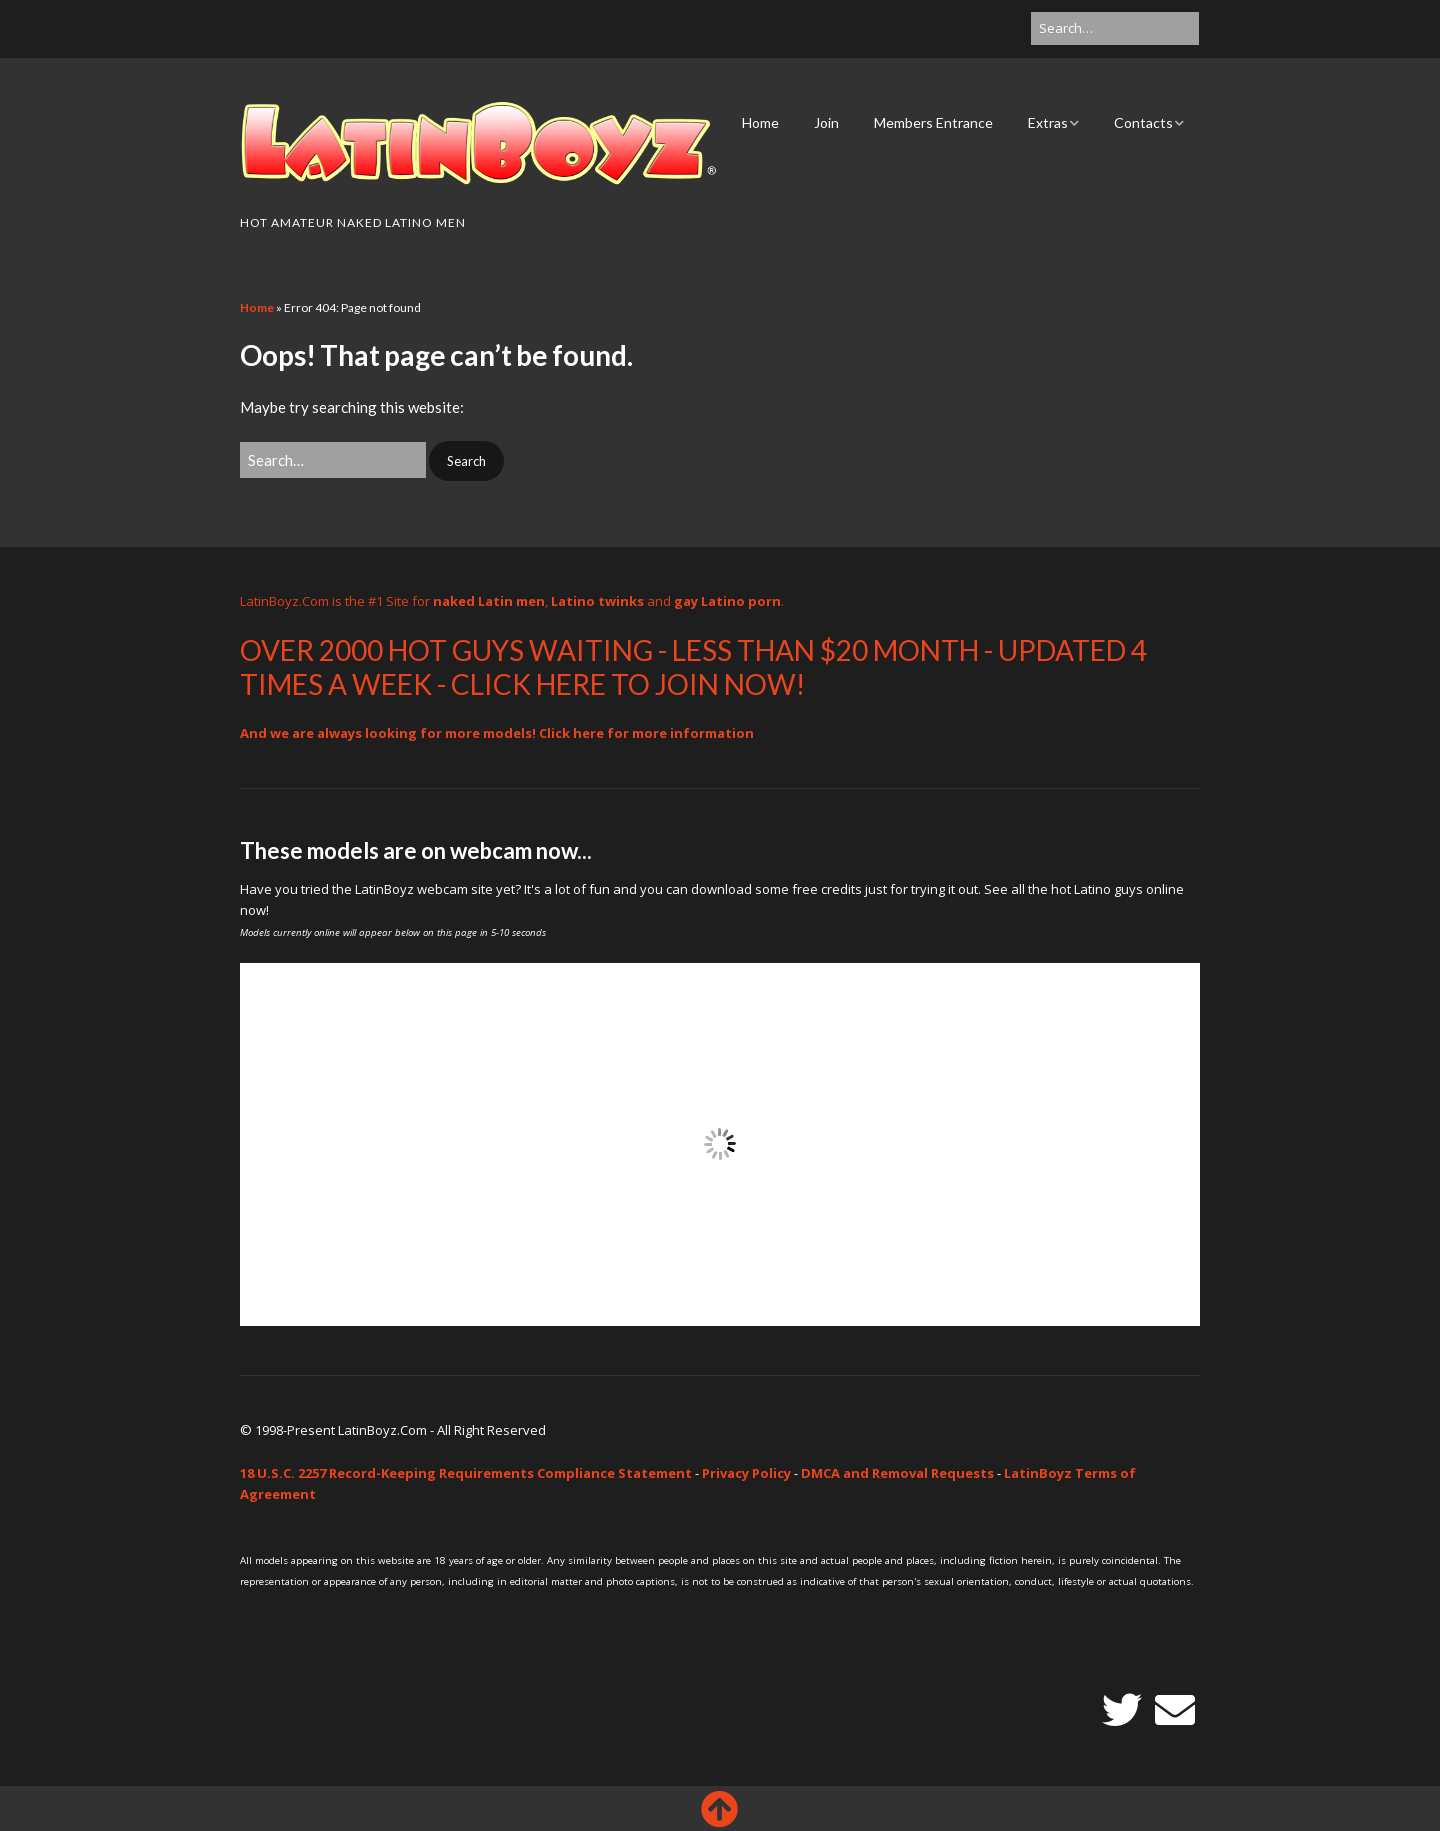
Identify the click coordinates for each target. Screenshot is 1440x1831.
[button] (466, 461)
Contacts (1143, 122)
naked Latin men (489, 601)
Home (760, 122)
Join (826, 122)
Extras (1048, 122)
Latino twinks (597, 601)
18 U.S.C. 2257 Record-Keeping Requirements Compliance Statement (466, 1473)
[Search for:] (1115, 28)
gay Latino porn (727, 601)
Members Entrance (933, 122)
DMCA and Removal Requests (897, 1473)
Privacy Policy (746, 1473)
